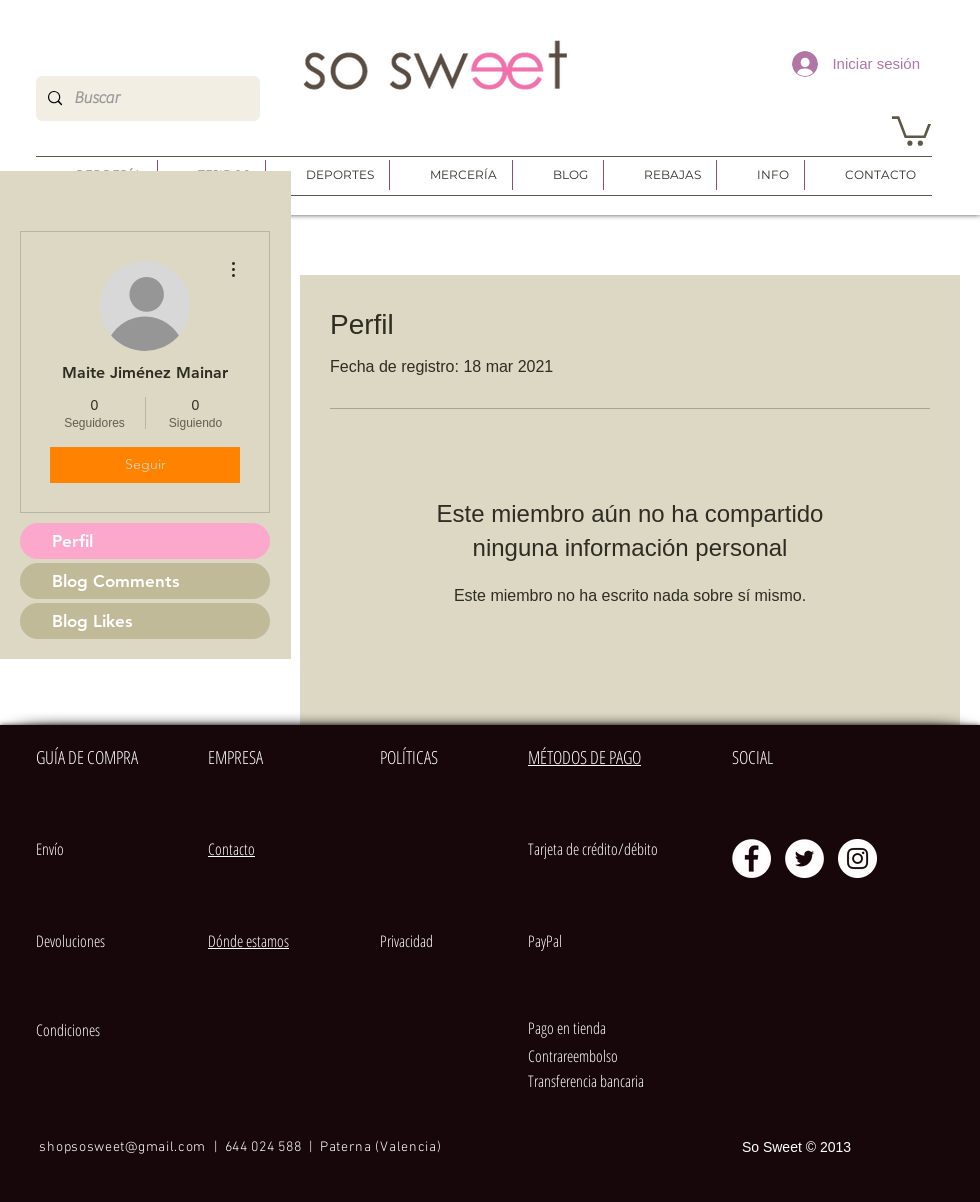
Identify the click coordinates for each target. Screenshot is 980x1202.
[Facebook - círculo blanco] (751, 858)
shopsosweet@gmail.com (122, 1147)
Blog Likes (92, 621)
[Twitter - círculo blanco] (804, 858)
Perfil (72, 541)
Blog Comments (116, 581)
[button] (911, 129)
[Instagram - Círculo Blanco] (857, 858)
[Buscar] (146, 98)
